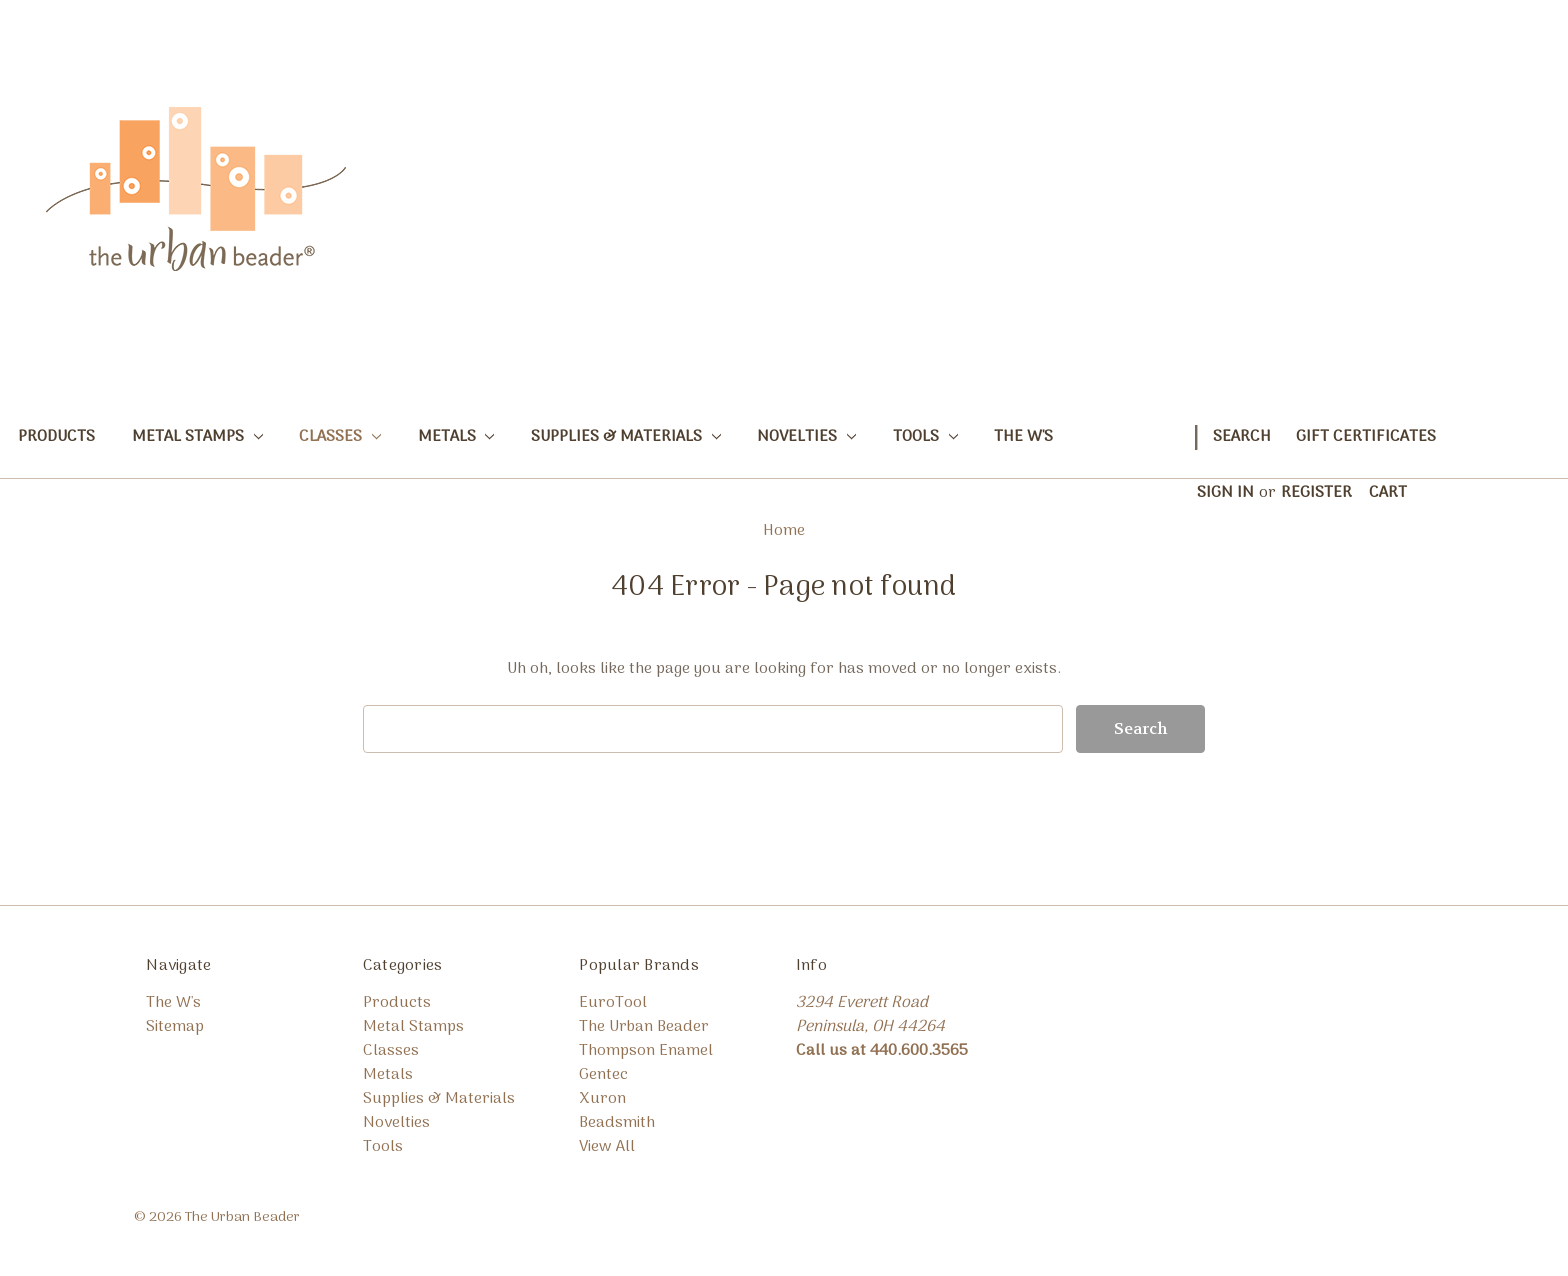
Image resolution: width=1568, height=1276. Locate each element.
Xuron (602, 1099)
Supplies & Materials (626, 437)
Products (56, 437)
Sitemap (175, 1027)
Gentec (603, 1075)
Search (1242, 437)
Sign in (1225, 493)
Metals (456, 437)
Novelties (806, 437)
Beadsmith (617, 1123)
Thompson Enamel (646, 1051)
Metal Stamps (197, 437)
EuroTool (613, 1003)
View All (607, 1147)
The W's (1023, 437)
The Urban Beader (644, 1027)
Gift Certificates (1366, 437)
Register (1316, 493)
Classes (340, 437)
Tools (925, 437)
